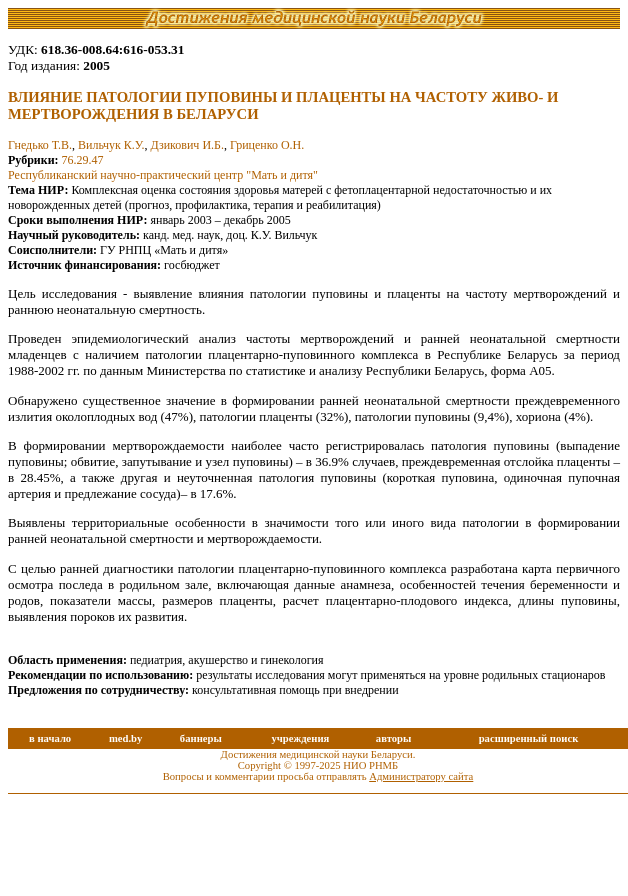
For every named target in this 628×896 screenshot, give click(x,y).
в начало (50, 738)
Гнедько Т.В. (40, 145)
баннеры (201, 738)
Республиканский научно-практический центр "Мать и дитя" (163, 175)
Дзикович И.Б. (187, 145)
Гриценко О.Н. (267, 145)
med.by (125, 738)
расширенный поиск (529, 738)
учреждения (300, 738)
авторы (394, 738)
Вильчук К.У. (111, 145)
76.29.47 (83, 160)
